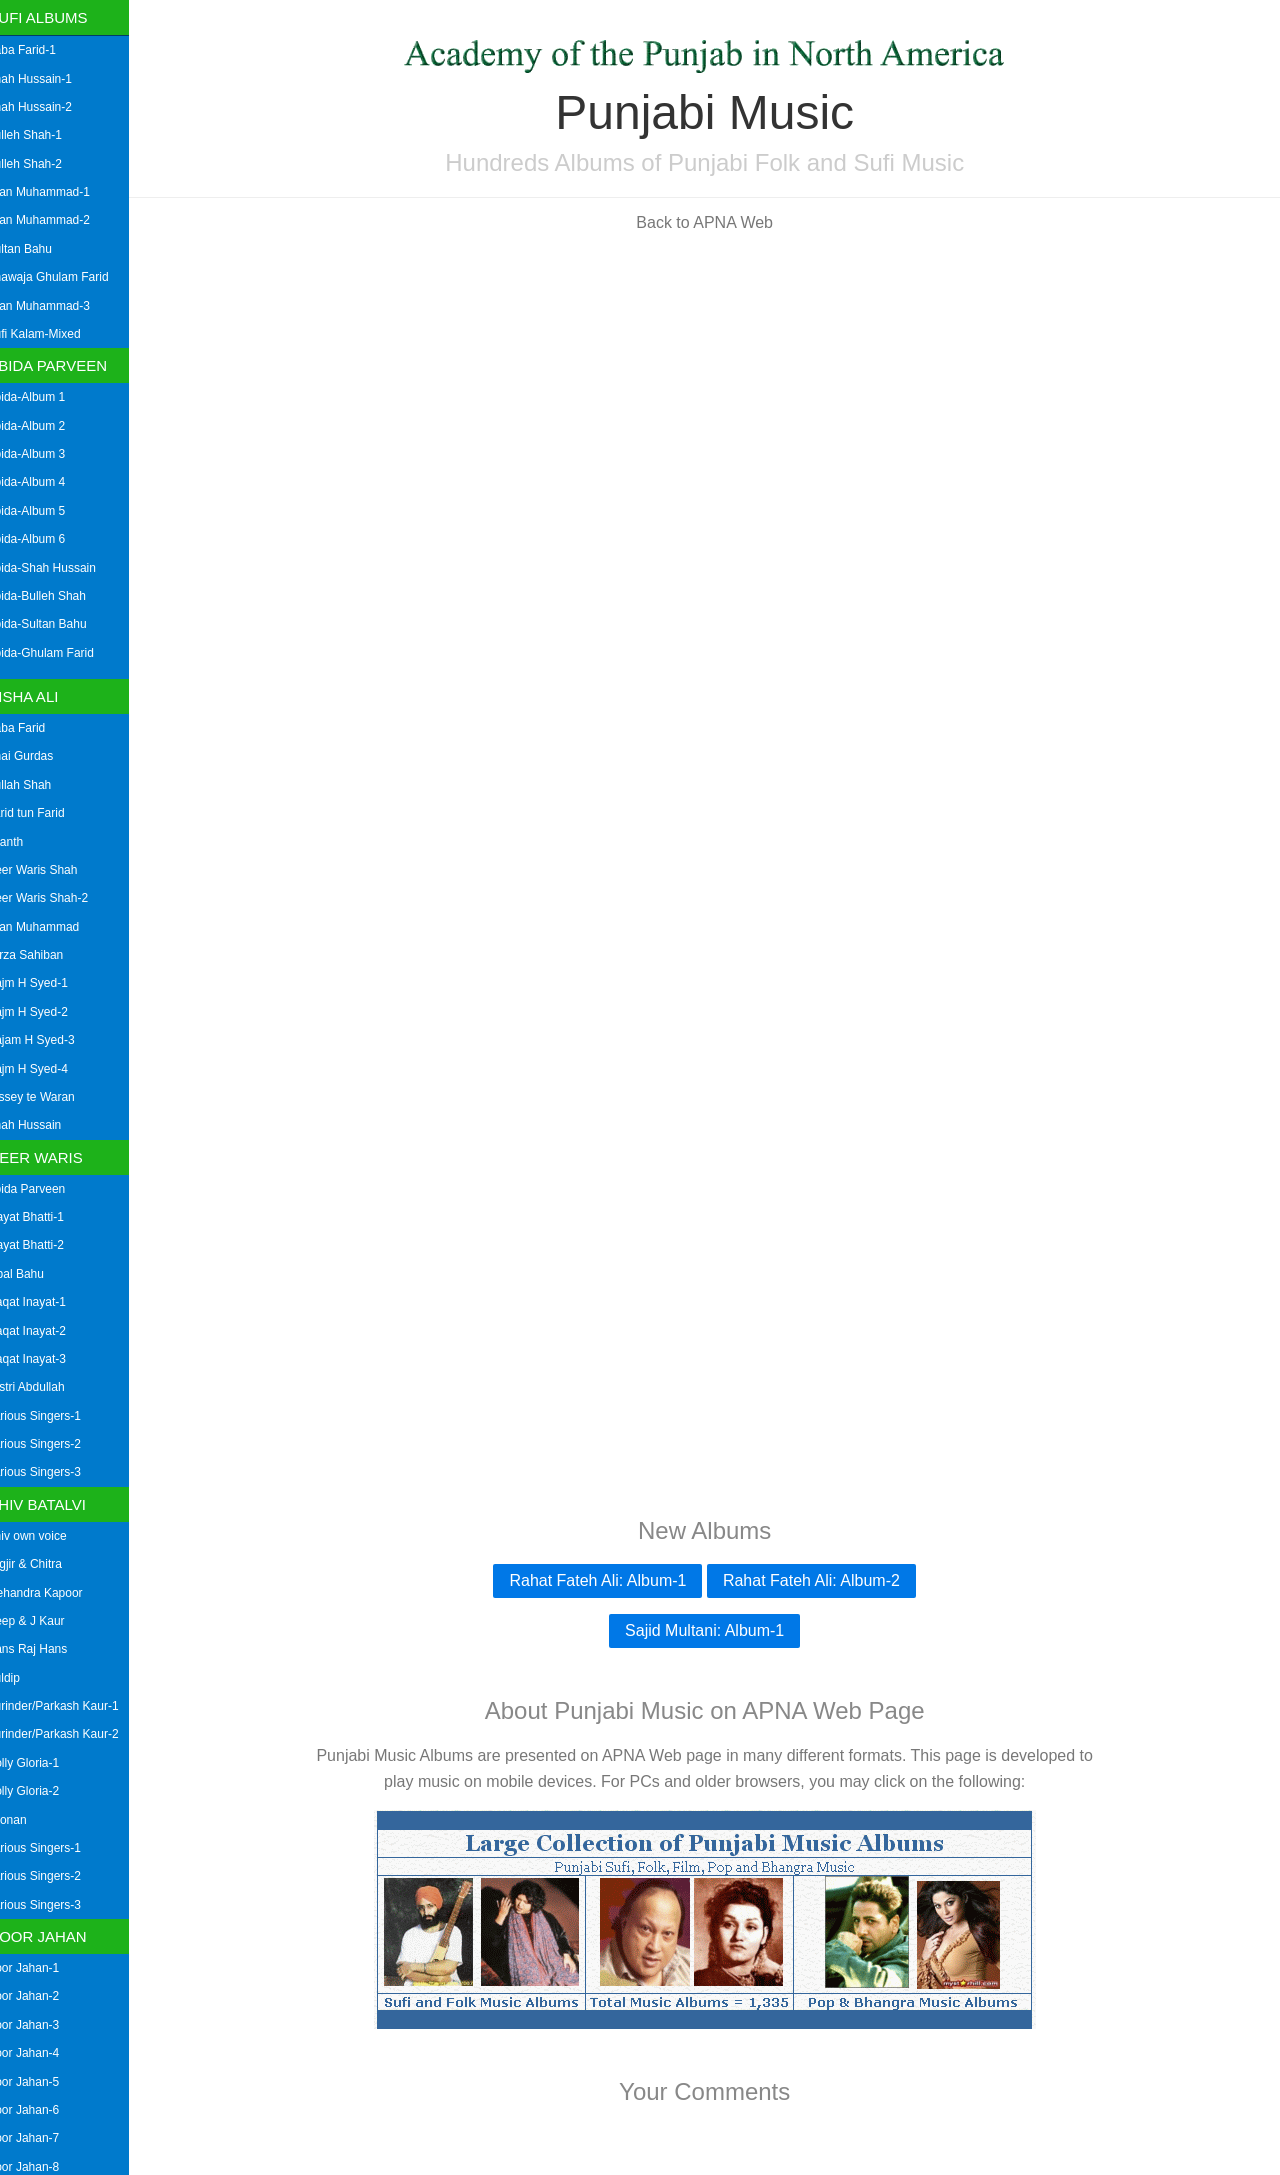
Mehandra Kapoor (55, 1593)
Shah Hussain (44, 1125)
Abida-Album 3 (46, 454)
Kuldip (23, 1678)
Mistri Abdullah (46, 1387)
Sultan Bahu (39, 249)
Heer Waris (56, 1157)
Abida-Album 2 (46, 426)
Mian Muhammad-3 (58, 306)
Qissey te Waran (51, 1097)
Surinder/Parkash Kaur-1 (73, 1706)
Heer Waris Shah (52, 870)
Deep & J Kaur (46, 1621)
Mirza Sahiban (45, 955)
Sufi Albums (58, 17)
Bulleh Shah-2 (44, 164)
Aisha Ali (44, 696)
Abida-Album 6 (46, 539)
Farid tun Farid (46, 813)
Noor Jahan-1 (43, 1968)
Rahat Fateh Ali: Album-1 (608, 1580)
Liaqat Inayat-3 (46, 1359)
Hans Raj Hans (47, 1649)
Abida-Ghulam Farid (60, 653)
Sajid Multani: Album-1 (714, 1630)
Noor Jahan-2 (43, 1996)
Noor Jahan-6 (43, 2110)
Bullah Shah (39, 785)
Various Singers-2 (54, 1444)
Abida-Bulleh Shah (56, 596)
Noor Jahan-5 (43, 2082)
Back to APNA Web (715, 222)
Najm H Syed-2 (47, 1012)
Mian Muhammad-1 (58, 192)
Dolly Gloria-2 (43, 1791)
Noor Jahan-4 (43, 2053)
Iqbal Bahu (35, 1274)
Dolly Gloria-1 (43, 1763)
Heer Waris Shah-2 (58, 898)
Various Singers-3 (54, 1472)
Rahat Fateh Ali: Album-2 (821, 1580)
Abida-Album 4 (46, 482)
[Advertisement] (715, 388)
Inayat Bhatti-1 (45, 1217)
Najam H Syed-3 (51, 1040)
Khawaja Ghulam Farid (68, 277)
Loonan (27, 1820)
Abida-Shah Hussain (61, 568)
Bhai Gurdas (40, 756)
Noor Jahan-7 (43, 2138)
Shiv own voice (47, 1536)
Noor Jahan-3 (43, 2025)
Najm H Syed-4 (47, 1069)
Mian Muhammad (53, 927)
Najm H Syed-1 (47, 983)
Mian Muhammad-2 (58, 220)
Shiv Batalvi (58, 1504)
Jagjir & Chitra (44, 1564)
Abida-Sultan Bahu (57, 624)
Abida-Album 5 (46, 511)
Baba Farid (36, 728)
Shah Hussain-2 (49, 107)
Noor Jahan (58, 1936)
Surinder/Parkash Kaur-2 (73, 1734)
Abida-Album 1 (46, 397)
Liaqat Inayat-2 (46, 1331)
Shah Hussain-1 (49, 79)
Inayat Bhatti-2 (45, 1245)
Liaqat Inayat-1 (46, 1302)
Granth (25, 842)
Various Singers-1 (54, 1416)
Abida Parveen (68, 365)
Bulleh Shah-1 (44, 135)
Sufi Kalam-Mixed (54, 334)
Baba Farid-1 (41, 50)
